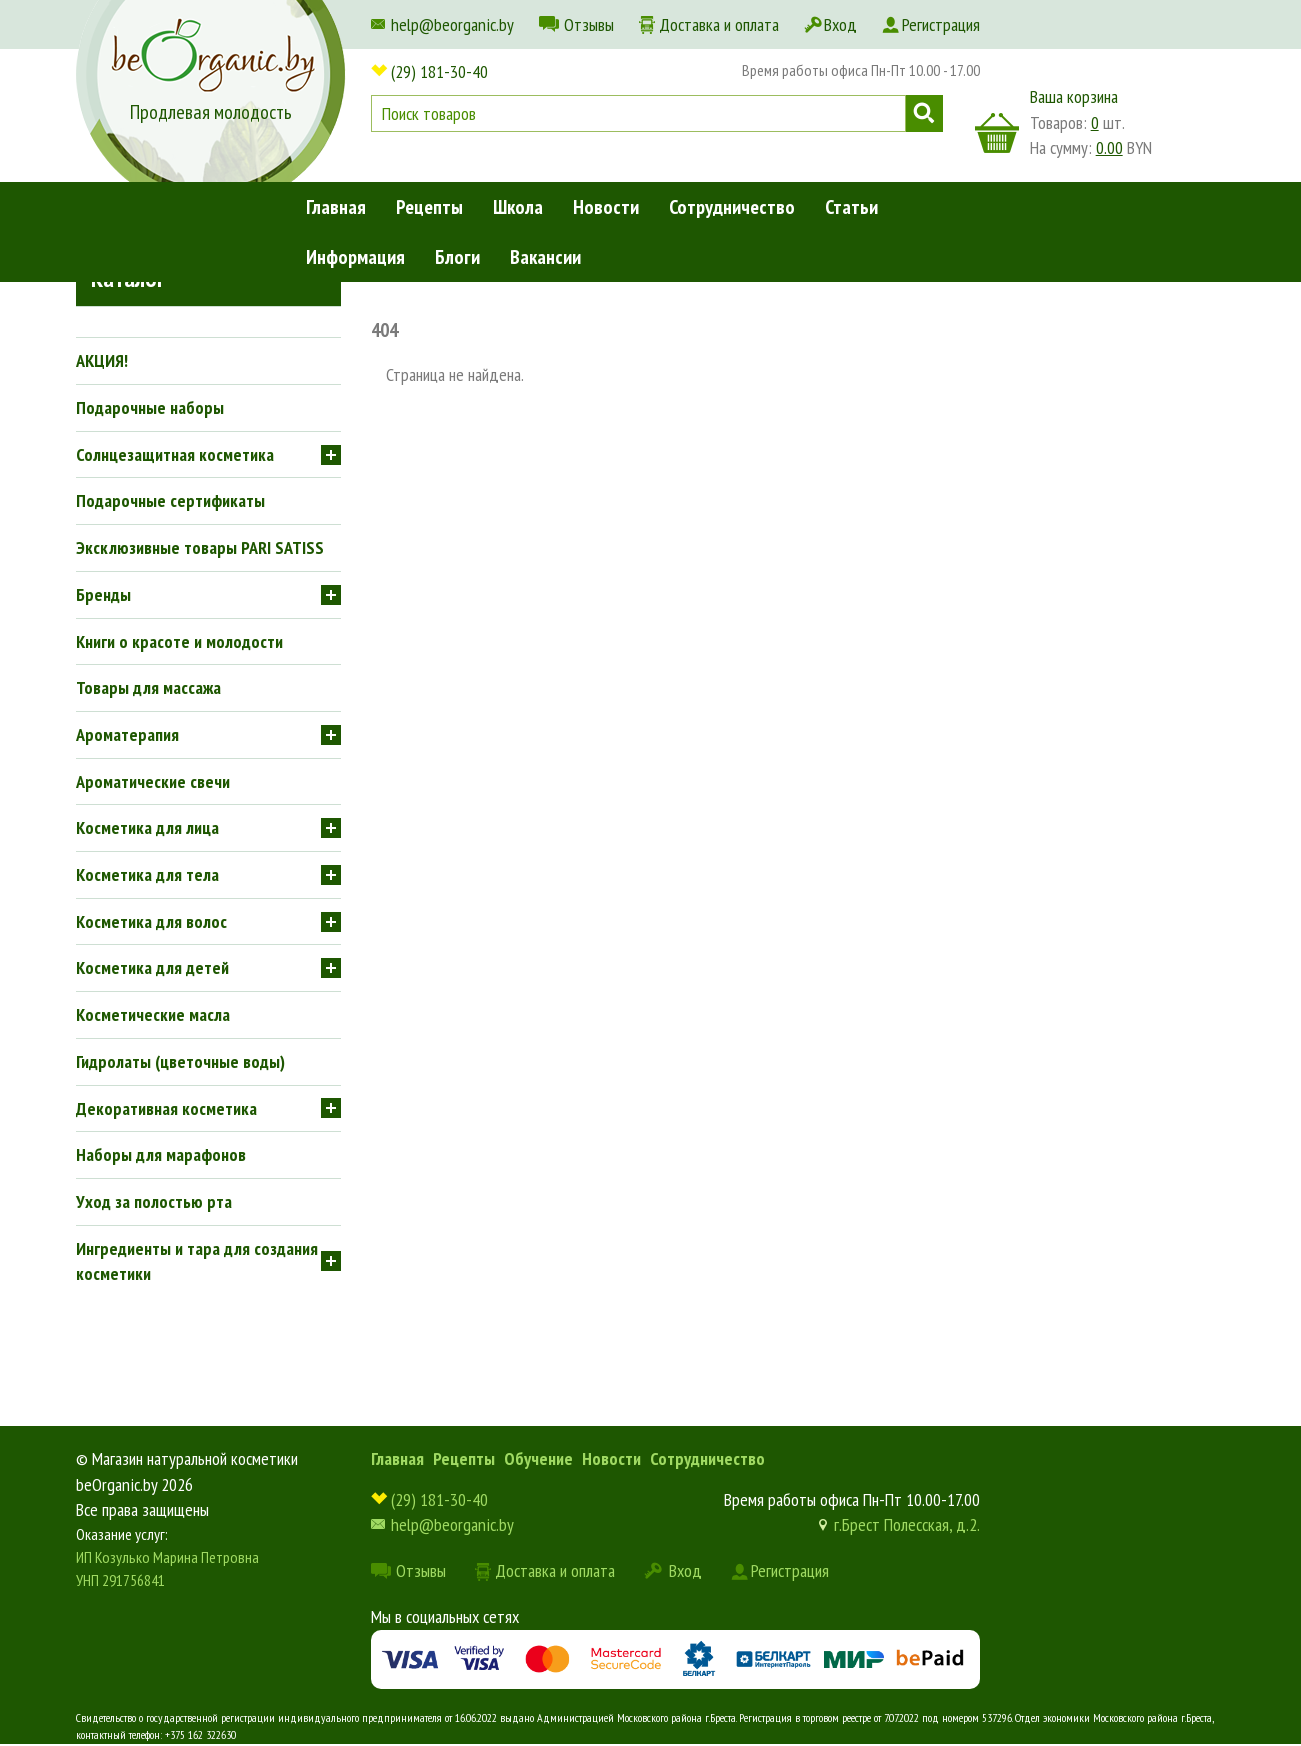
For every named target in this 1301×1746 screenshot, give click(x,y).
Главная (336, 207)
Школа (518, 207)
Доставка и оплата (719, 24)
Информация (355, 257)
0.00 (1109, 147)
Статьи (851, 207)
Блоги (457, 257)
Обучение (538, 1458)
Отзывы (589, 24)
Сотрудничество (732, 207)
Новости (606, 207)
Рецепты (429, 207)
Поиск (924, 113)
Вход (840, 24)
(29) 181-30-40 (439, 71)
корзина (997, 133)
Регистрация (941, 24)
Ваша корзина (1074, 96)
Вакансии (545, 257)
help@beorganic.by (452, 24)
